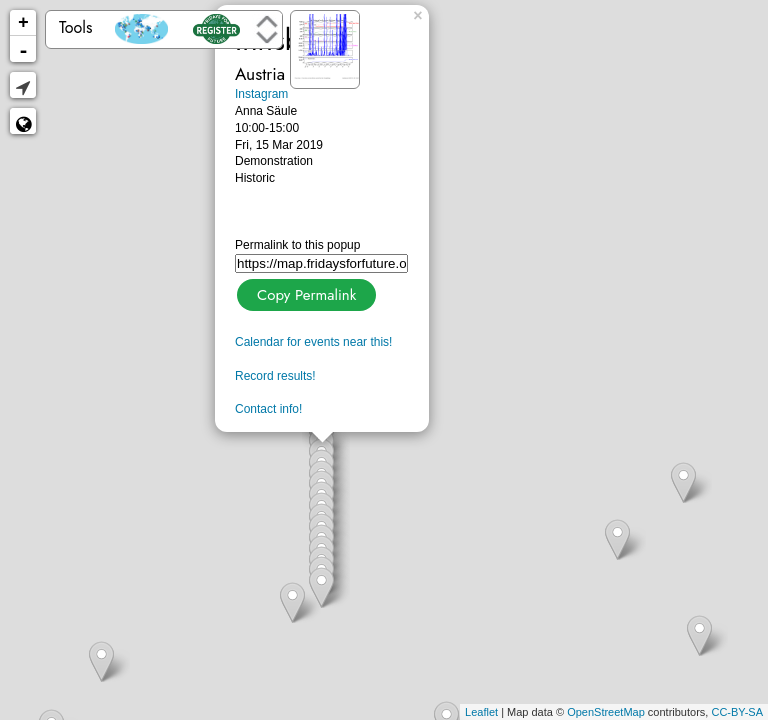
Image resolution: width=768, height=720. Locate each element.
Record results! (275, 376)
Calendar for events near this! (313, 342)
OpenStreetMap (606, 712)
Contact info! (268, 409)
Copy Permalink (304, 292)
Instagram (261, 94)
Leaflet (481, 712)
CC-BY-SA (737, 712)
